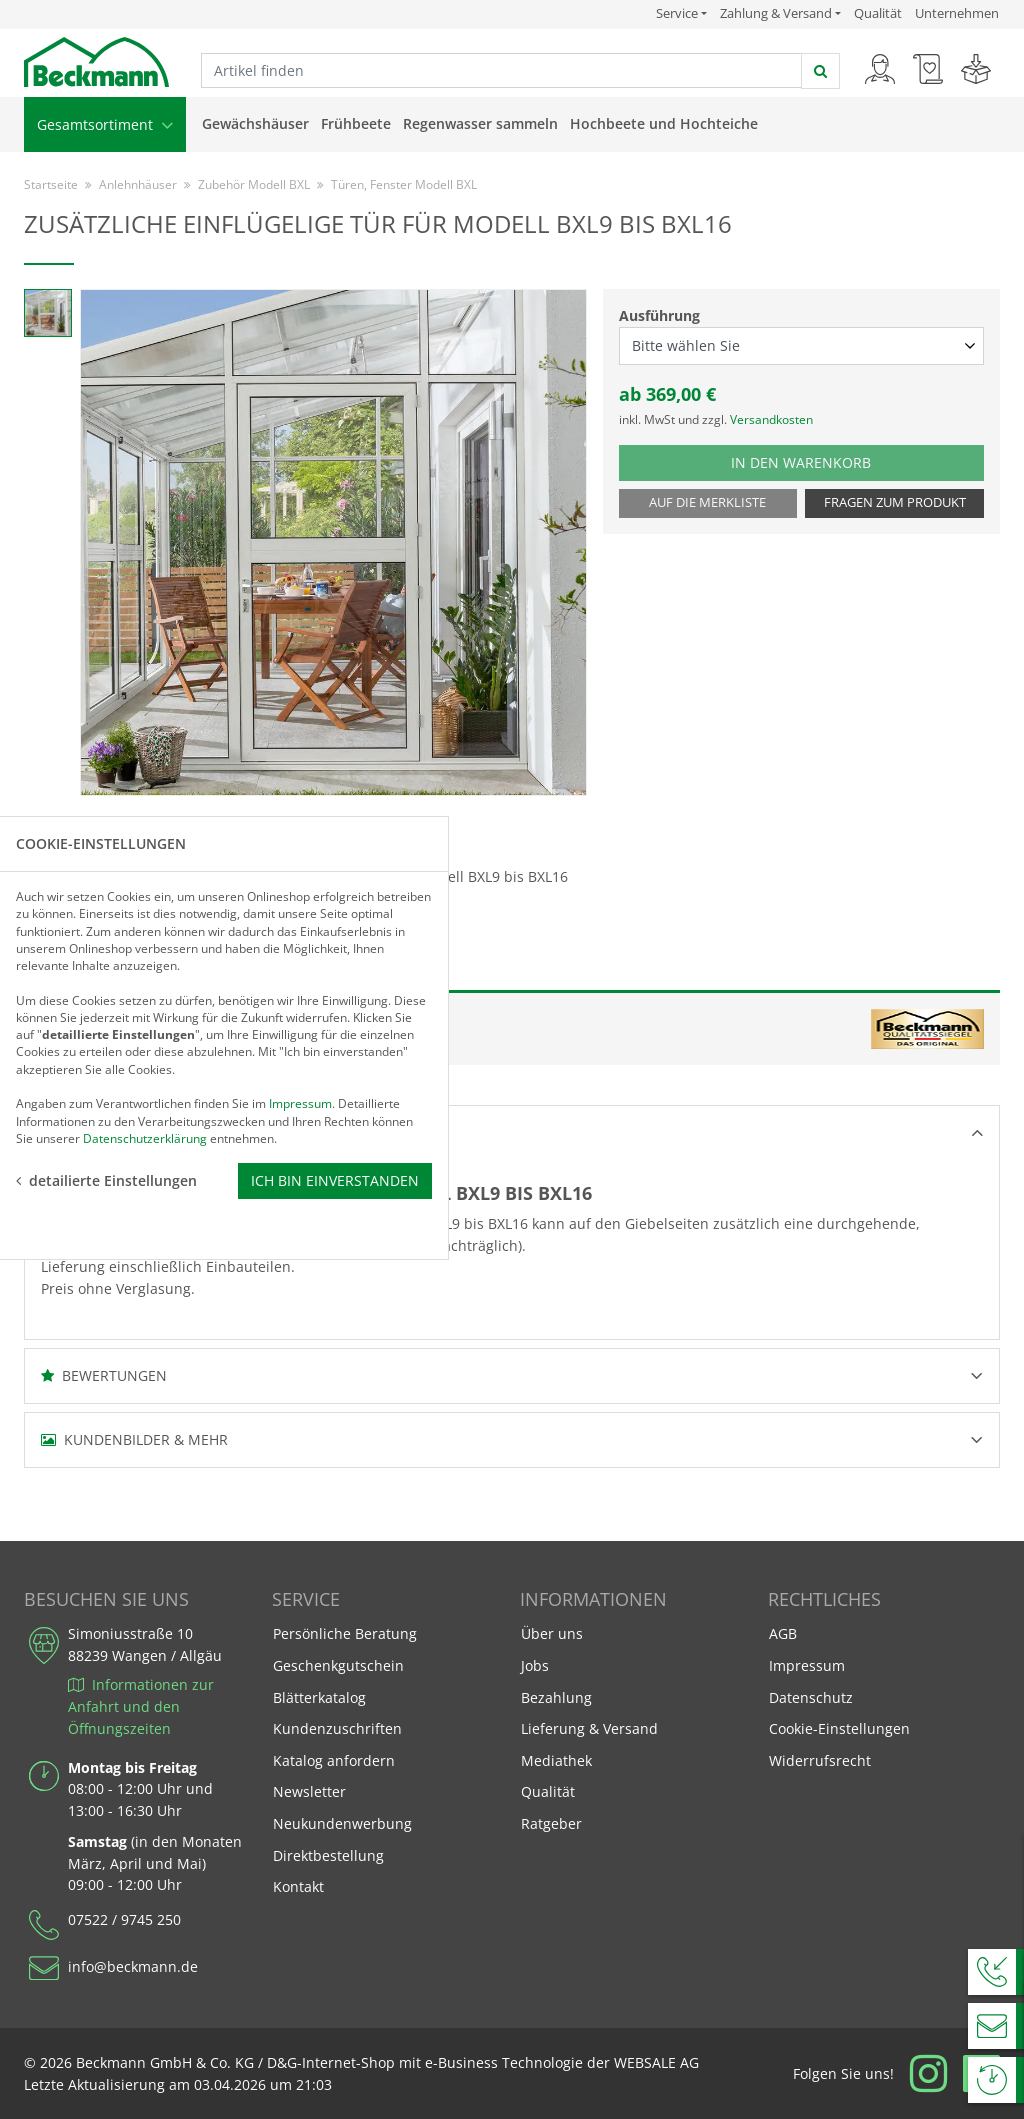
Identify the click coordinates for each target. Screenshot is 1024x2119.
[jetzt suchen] (820, 71)
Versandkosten (771, 419)
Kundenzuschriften (337, 1728)
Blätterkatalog (319, 1697)
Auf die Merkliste (707, 502)
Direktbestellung (328, 1855)
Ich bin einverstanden (335, 1179)
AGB (783, 1633)
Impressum (807, 1665)
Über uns (552, 1633)
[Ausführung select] (801, 346)
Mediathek (556, 1760)
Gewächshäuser (255, 123)
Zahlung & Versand (776, 13)
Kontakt (298, 1886)
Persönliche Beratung (345, 1633)
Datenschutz (811, 1697)
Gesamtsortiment (105, 124)
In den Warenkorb (816, 461)
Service (681, 13)
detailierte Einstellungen (106, 1179)
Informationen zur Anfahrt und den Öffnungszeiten (141, 1706)
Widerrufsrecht (820, 1760)
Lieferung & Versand (589, 1728)
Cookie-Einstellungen (839, 1728)
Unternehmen (957, 13)
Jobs (535, 1665)
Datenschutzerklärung (145, 1137)
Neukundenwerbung (342, 1823)
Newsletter (309, 1791)
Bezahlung (556, 1697)
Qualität (878, 13)
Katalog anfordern (333, 1759)
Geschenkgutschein (338, 1665)
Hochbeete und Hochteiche (664, 123)
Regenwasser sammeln (480, 123)
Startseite (51, 184)
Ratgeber (551, 1823)
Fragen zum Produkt (895, 502)
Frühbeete (356, 123)
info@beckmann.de (133, 1966)
